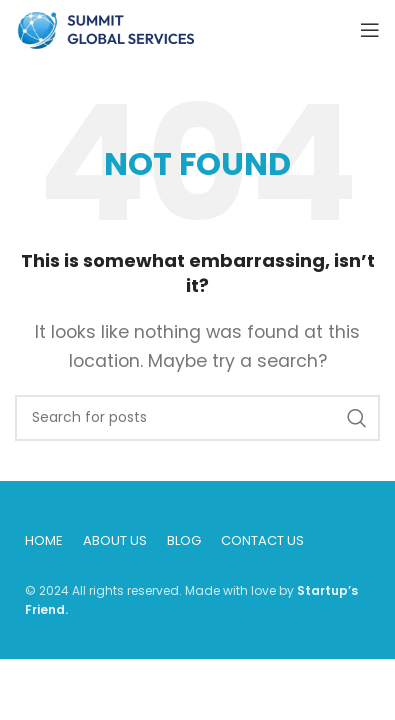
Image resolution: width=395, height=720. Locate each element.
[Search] (197, 418)
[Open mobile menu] (370, 30)
